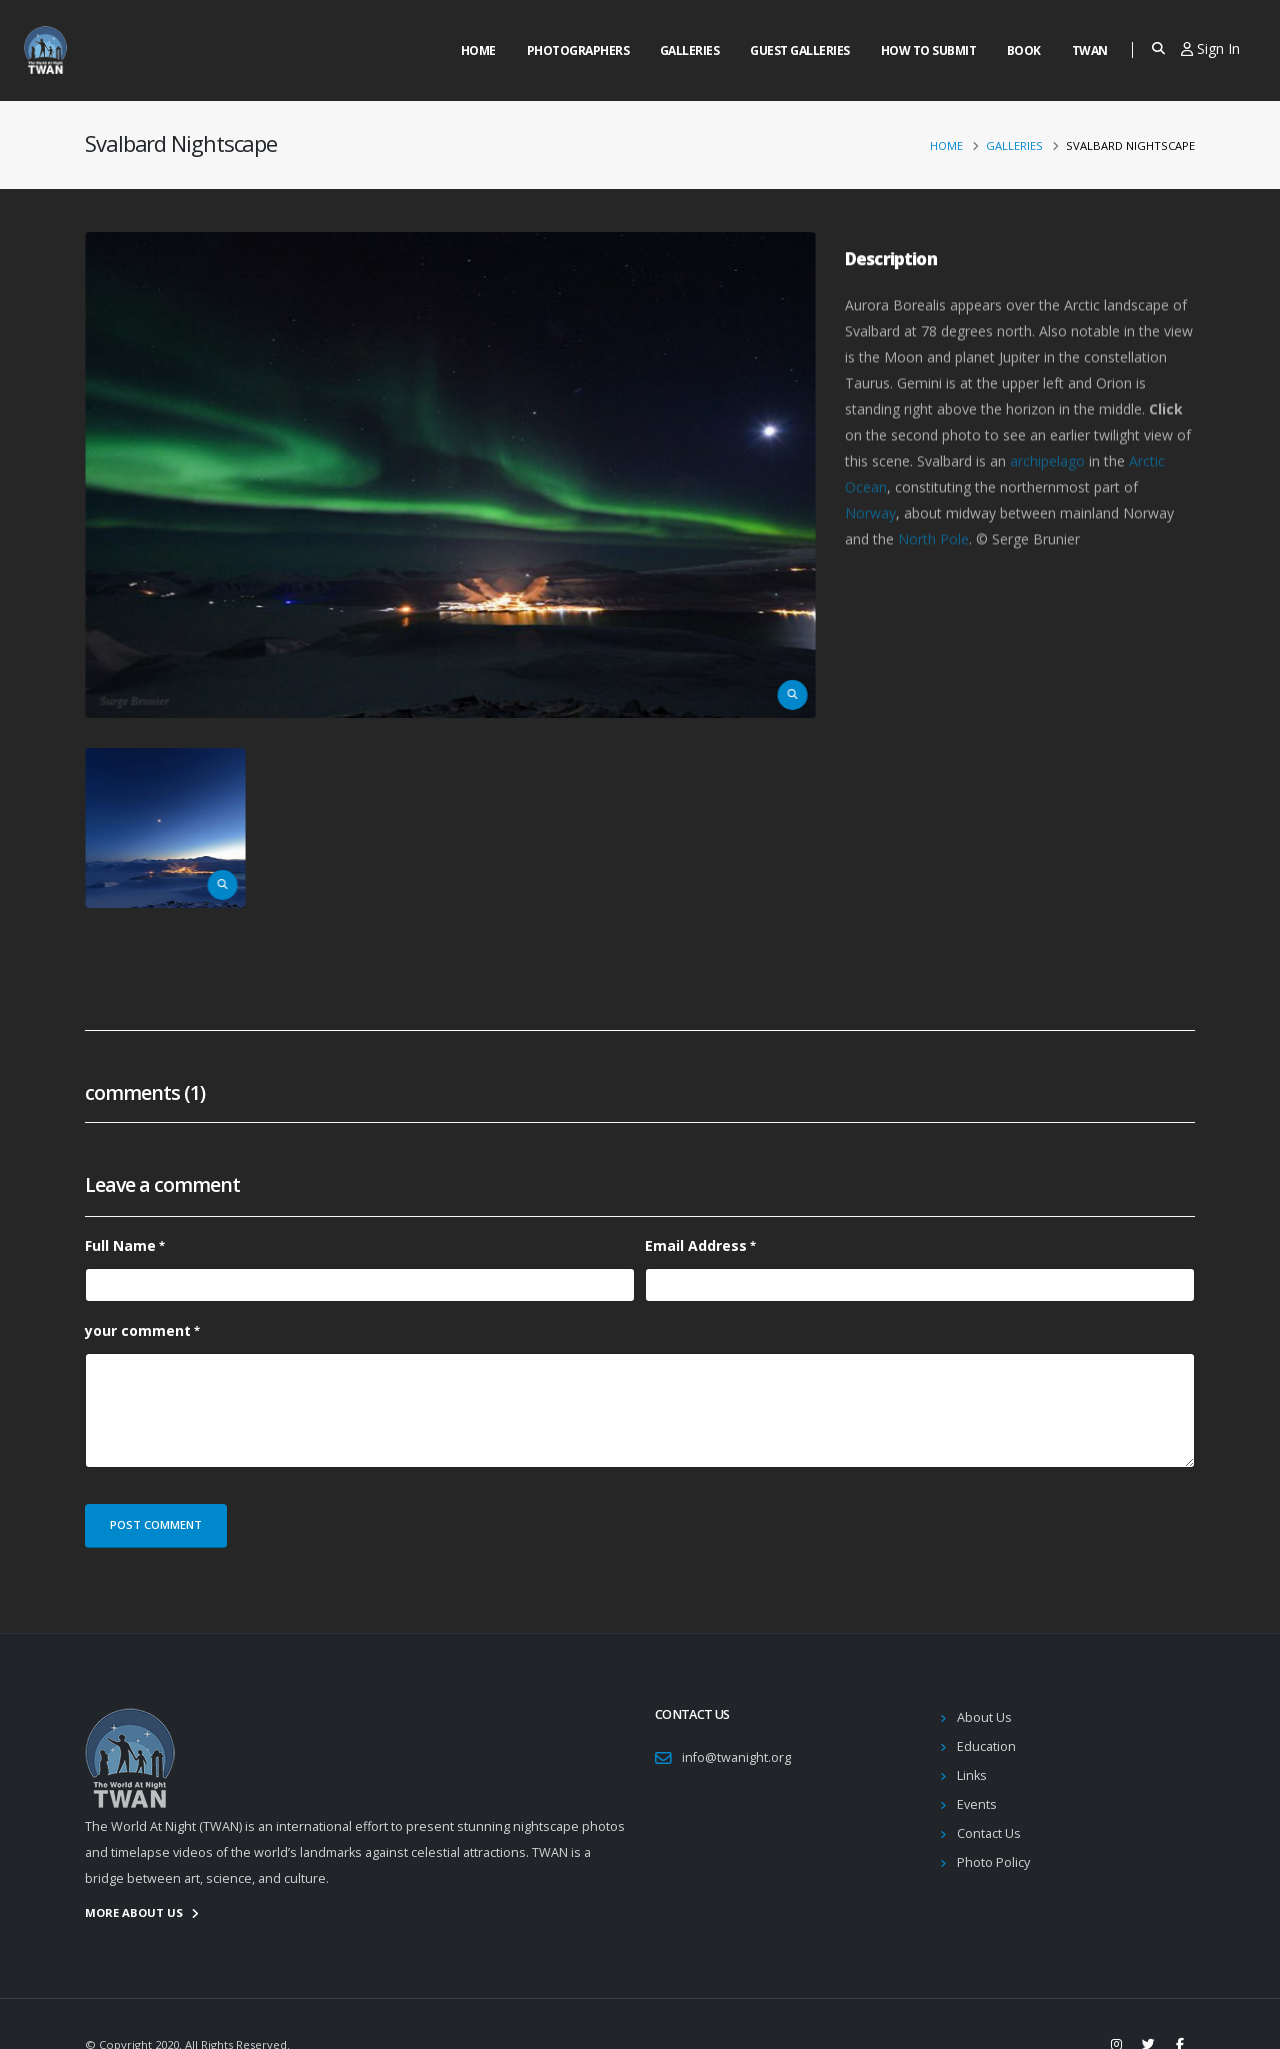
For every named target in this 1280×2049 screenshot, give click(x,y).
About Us (984, 1717)
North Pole (933, 568)
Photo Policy (993, 1862)
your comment (138, 1330)
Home (478, 50)
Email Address (696, 1245)
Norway (870, 542)
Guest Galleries (800, 50)
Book (1024, 50)
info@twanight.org (736, 1757)
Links (972, 1775)
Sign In (1210, 48)
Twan (1090, 50)
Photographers (578, 50)
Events (977, 1804)
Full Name (120, 1245)
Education (986, 1746)
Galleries (690, 50)
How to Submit (929, 50)
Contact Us (989, 1833)
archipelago (1047, 490)
